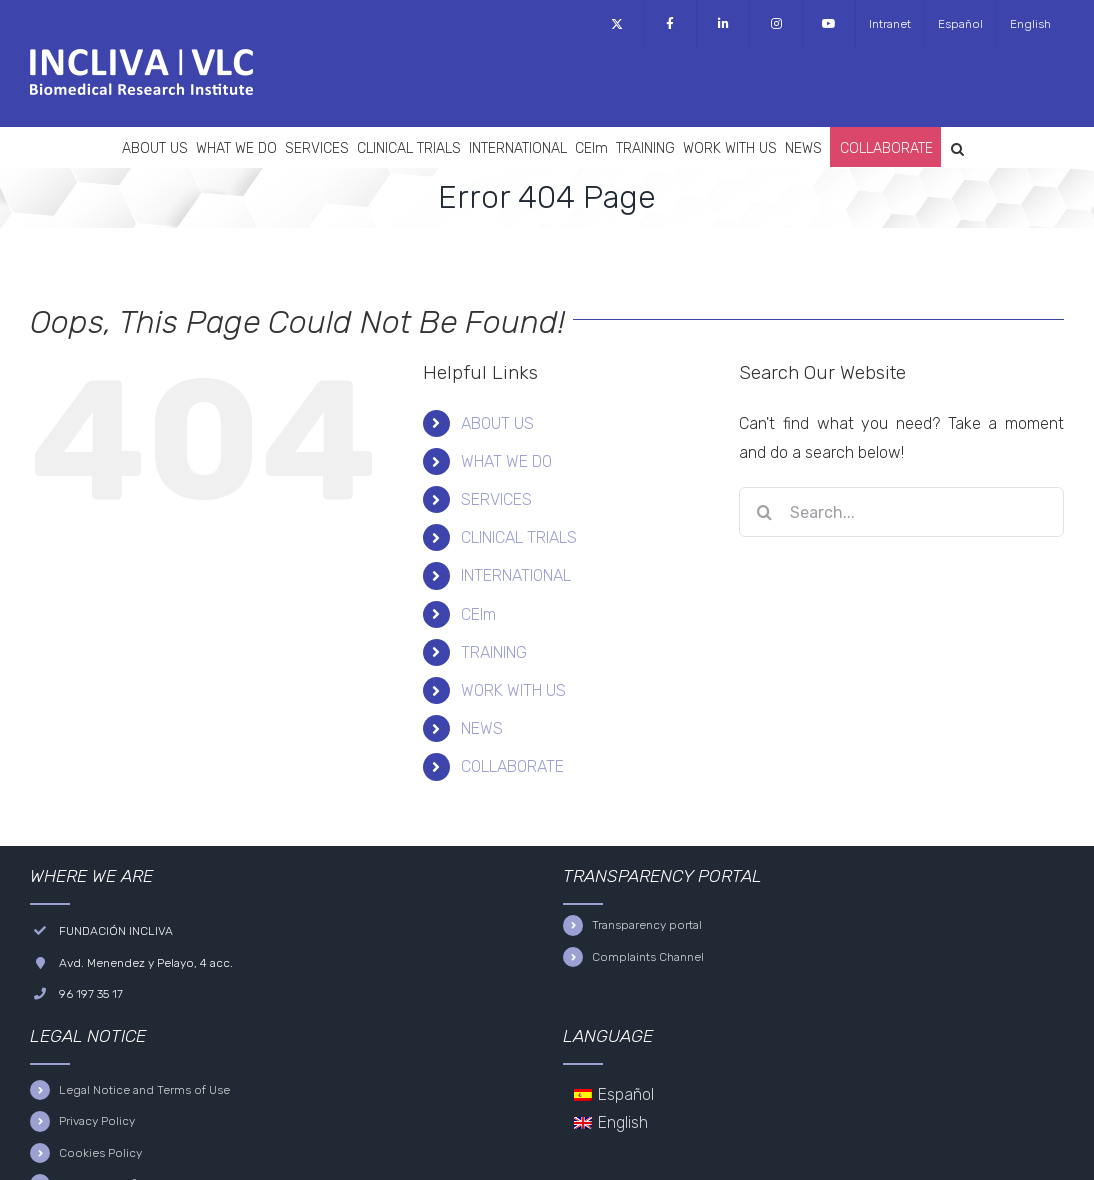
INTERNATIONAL (516, 575)
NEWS (482, 728)
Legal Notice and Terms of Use (144, 1090)
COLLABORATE (512, 766)
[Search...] (901, 512)
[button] (957, 147)
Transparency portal (647, 925)
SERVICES (496, 499)
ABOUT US (497, 423)
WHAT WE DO (506, 461)
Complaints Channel (648, 957)
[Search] (764, 512)
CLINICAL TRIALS (519, 537)
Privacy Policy (97, 1121)
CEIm (478, 614)
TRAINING (494, 652)
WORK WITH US (513, 690)
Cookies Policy (100, 1153)
